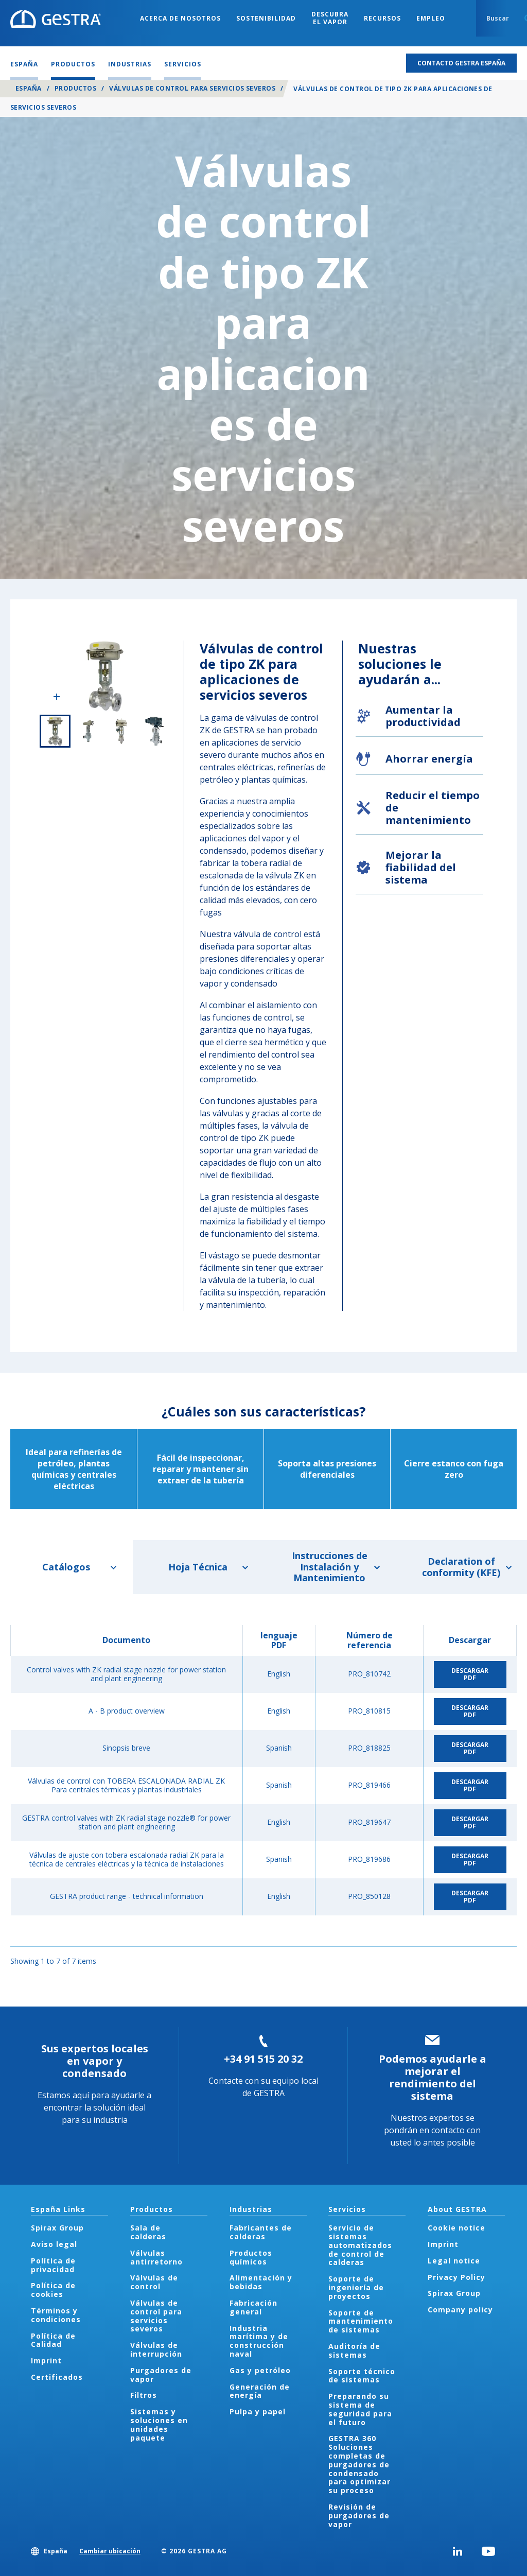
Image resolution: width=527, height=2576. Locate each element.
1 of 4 (55, 731)
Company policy (460, 2309)
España (28, 88)
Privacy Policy (456, 2277)
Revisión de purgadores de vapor (359, 2515)
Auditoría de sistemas (354, 2350)
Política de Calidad (53, 2340)
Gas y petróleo (260, 2370)
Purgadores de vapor (160, 2374)
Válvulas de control (154, 2282)
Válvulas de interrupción (156, 2349)
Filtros (143, 2395)
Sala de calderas (148, 2232)
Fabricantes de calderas (261, 2232)
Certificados (57, 2377)
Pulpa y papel (258, 2411)
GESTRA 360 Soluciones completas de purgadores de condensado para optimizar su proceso (359, 2464)
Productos (75, 88)
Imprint (46, 2360)
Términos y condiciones (56, 2315)
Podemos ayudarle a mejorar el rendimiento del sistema (432, 2077)
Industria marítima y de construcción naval (259, 2341)
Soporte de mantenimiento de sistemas (360, 2321)
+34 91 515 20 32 (263, 2059)
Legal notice (454, 2261)
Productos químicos (251, 2257)
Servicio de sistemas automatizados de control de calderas (360, 2245)
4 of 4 (154, 731)
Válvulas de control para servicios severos (192, 88)
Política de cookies (53, 2289)
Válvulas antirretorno (156, 2257)
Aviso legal (54, 2244)
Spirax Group (57, 2228)
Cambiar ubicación (109, 2551)
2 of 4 (88, 731)
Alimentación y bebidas (261, 2282)
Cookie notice (456, 2228)
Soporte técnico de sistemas (361, 2375)
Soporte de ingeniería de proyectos (356, 2287)
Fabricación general (253, 2307)
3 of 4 (121, 731)
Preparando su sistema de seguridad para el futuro (360, 2409)
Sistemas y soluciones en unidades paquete (159, 2424)
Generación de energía (260, 2391)
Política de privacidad (53, 2265)
